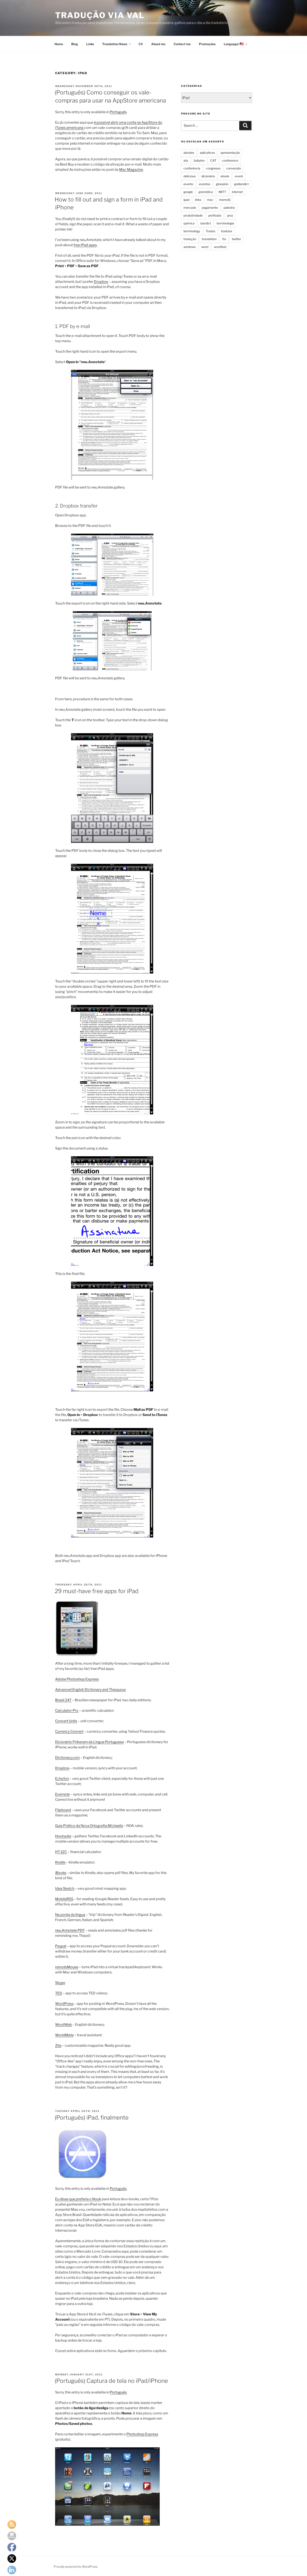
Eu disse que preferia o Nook (78, 2199)
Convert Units (66, 1721)
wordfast (220, 247)
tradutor (226, 231)
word (204, 247)
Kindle (60, 1862)
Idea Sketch (64, 1888)
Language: (236, 44)
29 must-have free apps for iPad (97, 1591)
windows (189, 247)
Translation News (116, 44)
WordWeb (63, 2025)
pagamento (210, 207)
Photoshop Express (142, 2434)
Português (118, 112)
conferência (191, 168)
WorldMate (64, 2035)
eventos (204, 184)
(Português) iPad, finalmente (92, 2117)
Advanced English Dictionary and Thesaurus (90, 1690)
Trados (210, 231)
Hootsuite (63, 1836)
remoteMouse (66, 1967)
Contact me (182, 44)
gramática (205, 192)
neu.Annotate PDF (70, 1930)
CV (141, 44)
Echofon (62, 1779)
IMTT (222, 192)
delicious (189, 176)
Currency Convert (69, 1731)
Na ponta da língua (70, 1915)
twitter (236, 239)
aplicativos (207, 152)
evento (188, 184)
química (189, 223)
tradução (189, 239)
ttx (224, 239)
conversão (233, 168)
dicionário (208, 176)
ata (185, 160)
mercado (189, 207)
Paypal (60, 1946)
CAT (213, 160)
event (239, 176)
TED (58, 1993)
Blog (74, 44)
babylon (199, 160)
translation (209, 239)
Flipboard (63, 1810)
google (188, 192)
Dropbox (101, 282)
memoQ (225, 200)
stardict (205, 223)
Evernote (62, 1794)
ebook (224, 176)
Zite (58, 2045)
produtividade (193, 215)
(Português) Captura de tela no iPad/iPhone (111, 2380)
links (198, 200)
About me (158, 44)
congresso (213, 168)
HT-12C (61, 1852)
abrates (188, 152)
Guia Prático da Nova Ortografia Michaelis (89, 1826)
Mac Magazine (131, 169)
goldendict (241, 184)
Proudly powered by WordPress (76, 2566)
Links (90, 44)
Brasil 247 (63, 1700)
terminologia (225, 223)
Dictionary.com (67, 1758)
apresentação (230, 152)
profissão (214, 215)
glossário (222, 184)
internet (237, 192)
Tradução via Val (100, 15)
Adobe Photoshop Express (76, 1679)
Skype (60, 1983)
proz (230, 215)
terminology (191, 231)
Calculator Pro (66, 1710)
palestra (229, 207)
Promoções (207, 44)
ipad (186, 200)
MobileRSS (64, 1899)
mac (210, 200)
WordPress (64, 2004)
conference (230, 160)
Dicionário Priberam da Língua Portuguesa (89, 1742)
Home (58, 44)
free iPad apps (85, 245)
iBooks (60, 1873)
